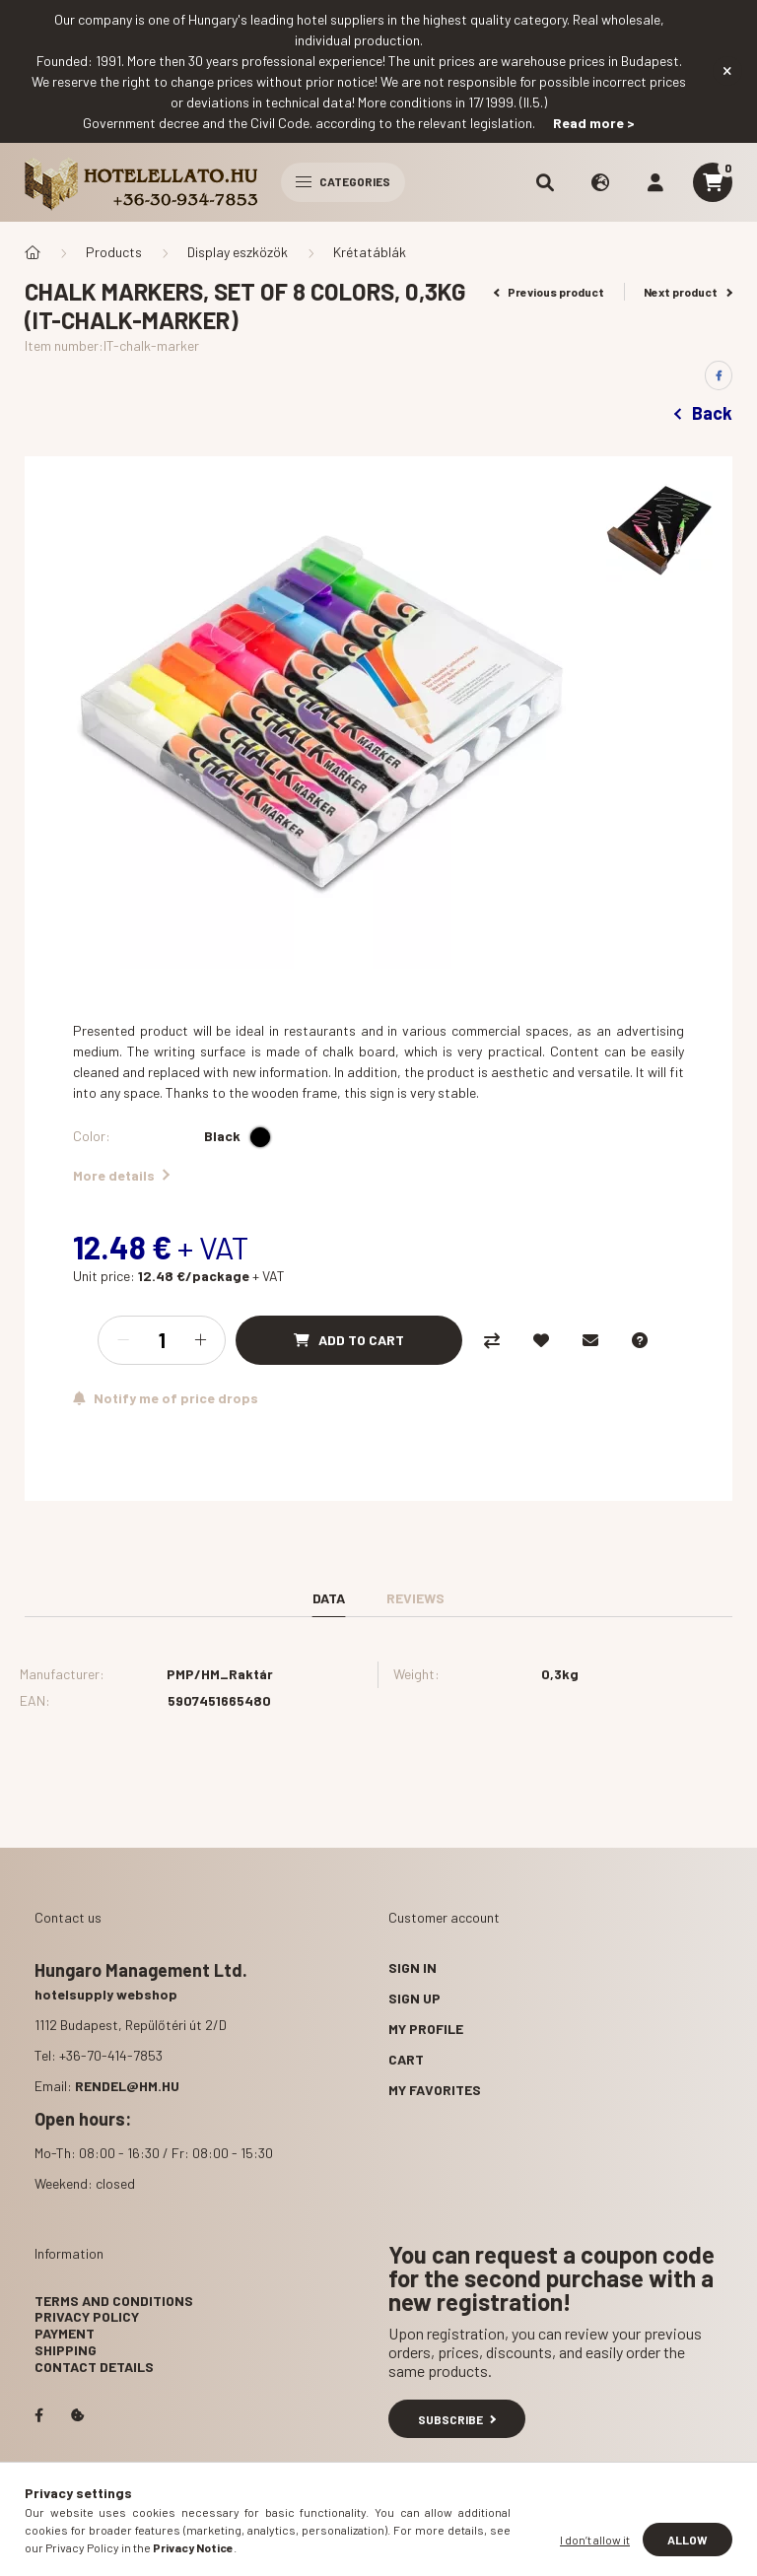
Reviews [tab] (415, 1598)
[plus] (200, 1340)
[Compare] (492, 1340)
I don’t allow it (595, 2539)
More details (121, 1175)
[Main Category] (32, 252)
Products (114, 251)
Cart (406, 2059)
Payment (64, 2333)
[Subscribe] (165, 1398)
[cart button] (712, 182)
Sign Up (414, 1998)
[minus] (123, 1340)
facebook (38, 2415)
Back (703, 413)
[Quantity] (161, 1340)
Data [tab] (328, 1598)
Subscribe (457, 2419)
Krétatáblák (369, 251)
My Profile (425, 2028)
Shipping (65, 2349)
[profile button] (655, 182)
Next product (688, 292)
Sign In (412, 1967)
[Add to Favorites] (541, 1340)
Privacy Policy (86, 2316)
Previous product (549, 292)
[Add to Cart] (349, 1340)
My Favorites (434, 2089)
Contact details (94, 2366)
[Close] (727, 71)
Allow (687, 2539)
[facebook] (718, 375)
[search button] (545, 182)
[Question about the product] (639, 1340)
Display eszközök (237, 251)
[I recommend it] (590, 1340)
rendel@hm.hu (127, 2085)
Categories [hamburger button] (343, 181)
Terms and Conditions (113, 2300)
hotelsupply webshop (105, 1994)
